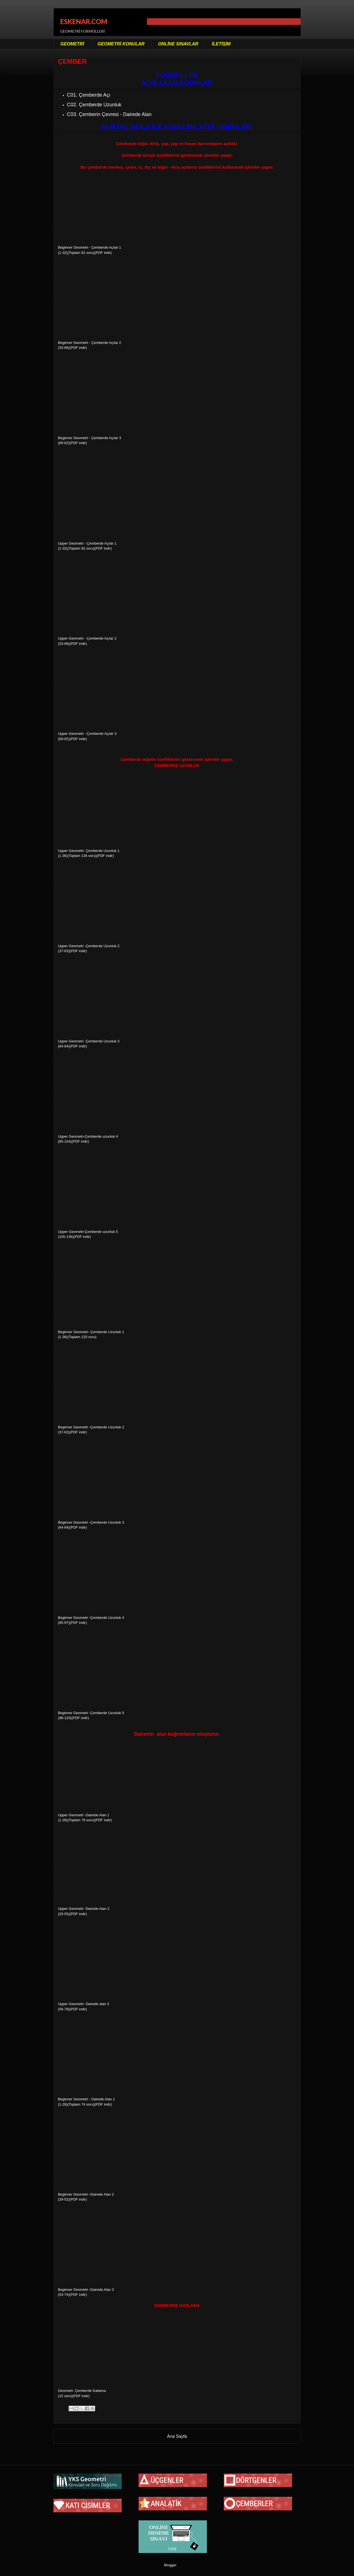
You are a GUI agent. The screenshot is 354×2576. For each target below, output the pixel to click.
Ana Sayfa (177, 2436)
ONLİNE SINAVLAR (178, 44)
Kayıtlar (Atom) (183, 2450)
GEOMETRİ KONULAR (121, 44)
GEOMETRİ (72, 44)
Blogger (170, 2565)
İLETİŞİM (221, 44)
